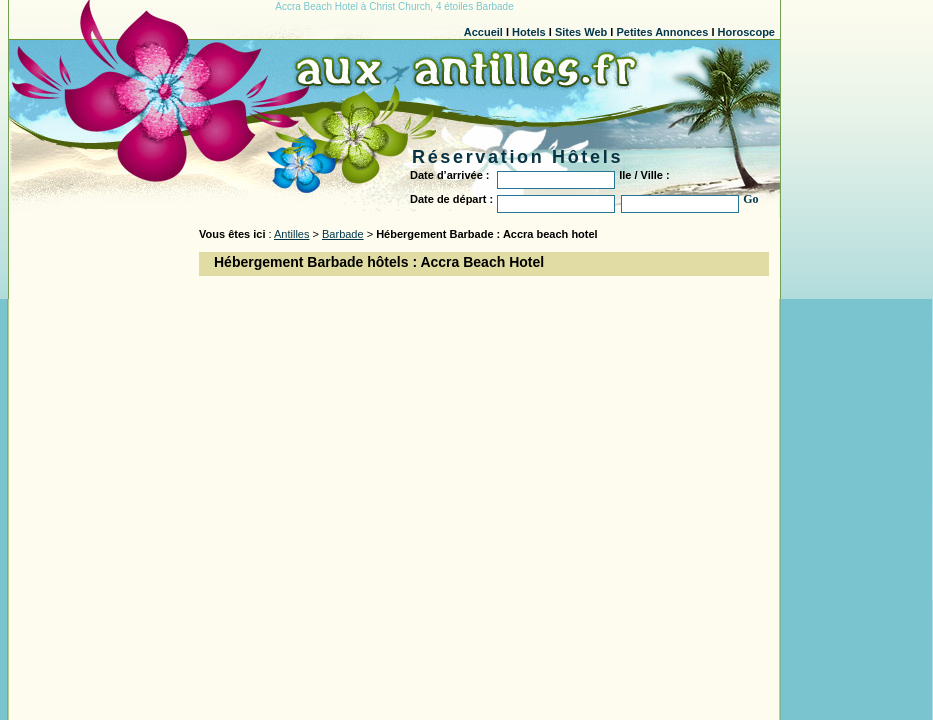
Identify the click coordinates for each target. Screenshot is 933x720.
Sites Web (581, 32)
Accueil (483, 32)
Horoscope (746, 32)
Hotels (529, 32)
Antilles (291, 234)
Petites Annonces (662, 32)
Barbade (343, 234)
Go (750, 199)
